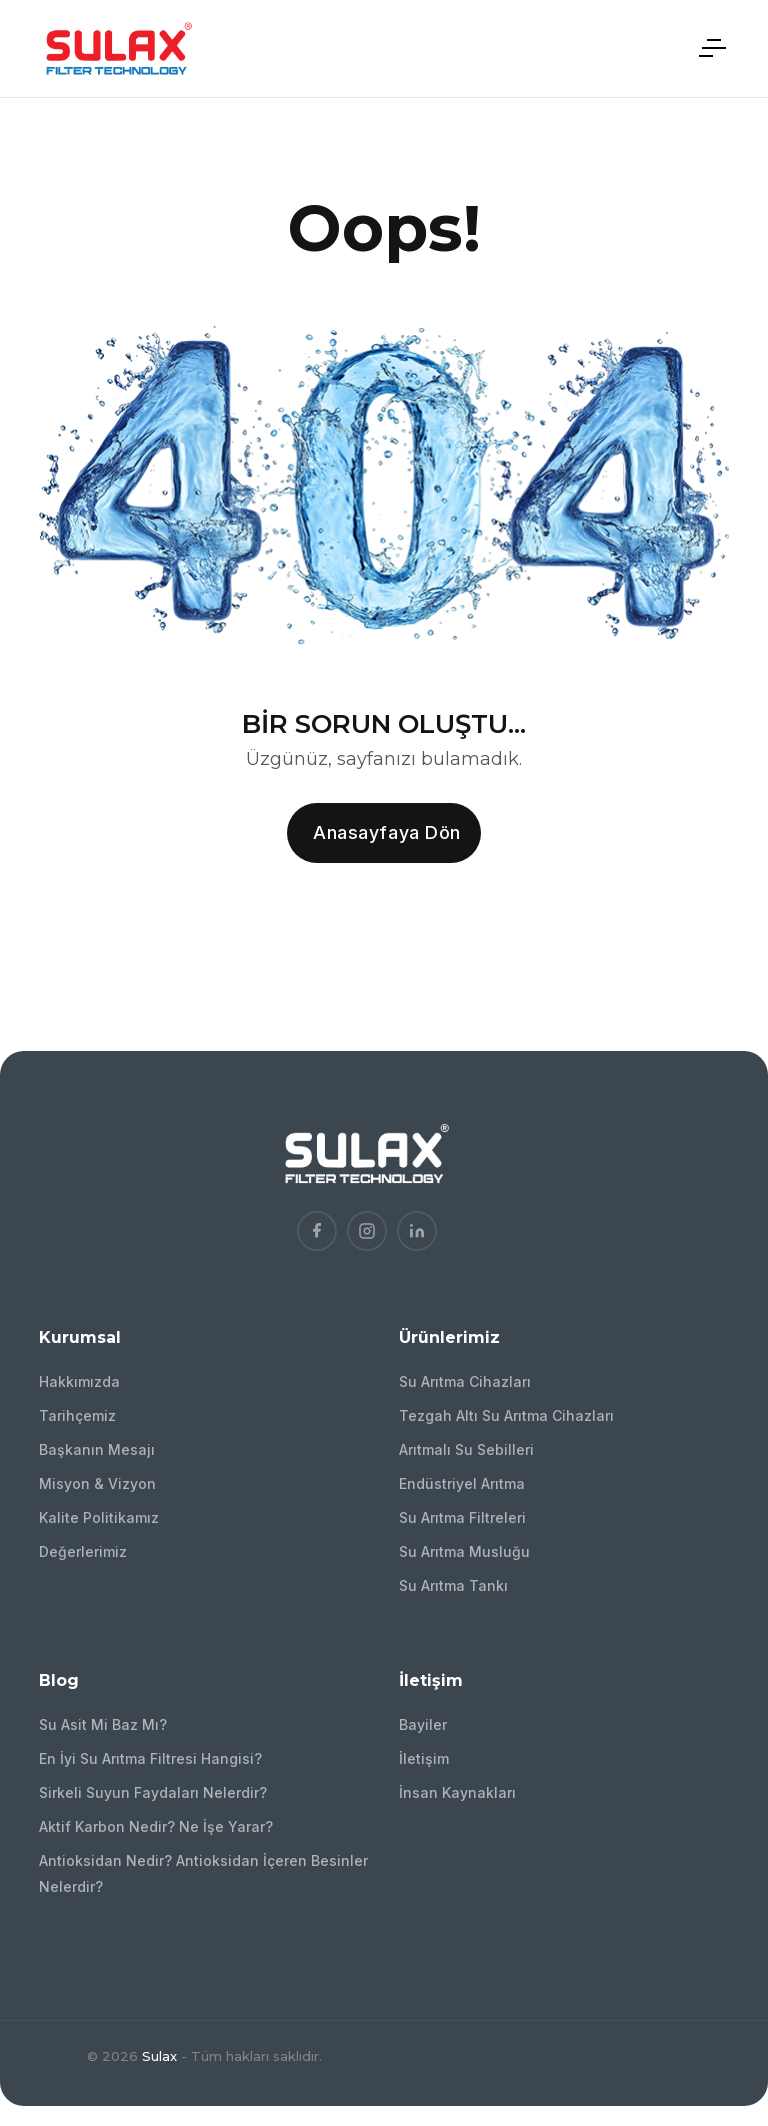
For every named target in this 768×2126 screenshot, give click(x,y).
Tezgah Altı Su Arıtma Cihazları (506, 1415)
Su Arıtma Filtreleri (462, 1517)
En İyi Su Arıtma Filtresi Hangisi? (150, 1758)
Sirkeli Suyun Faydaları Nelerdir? (153, 1792)
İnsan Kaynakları (457, 1792)
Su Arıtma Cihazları (465, 1381)
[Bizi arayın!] (724, 1947)
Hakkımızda (79, 1381)
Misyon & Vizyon (97, 1483)
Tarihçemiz (77, 1415)
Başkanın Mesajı (97, 1449)
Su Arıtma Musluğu (464, 1551)
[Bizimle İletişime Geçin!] (724, 1892)
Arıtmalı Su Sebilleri (466, 1449)
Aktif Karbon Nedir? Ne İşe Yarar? (156, 1826)
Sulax (159, 2056)
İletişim (424, 1758)
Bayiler (423, 1724)
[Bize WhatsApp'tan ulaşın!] (724, 2002)
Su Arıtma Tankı (453, 1585)
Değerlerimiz (83, 1551)
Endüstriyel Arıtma (462, 1483)
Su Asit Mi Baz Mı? (103, 1724)
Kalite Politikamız (99, 1517)
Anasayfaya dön (387, 832)
